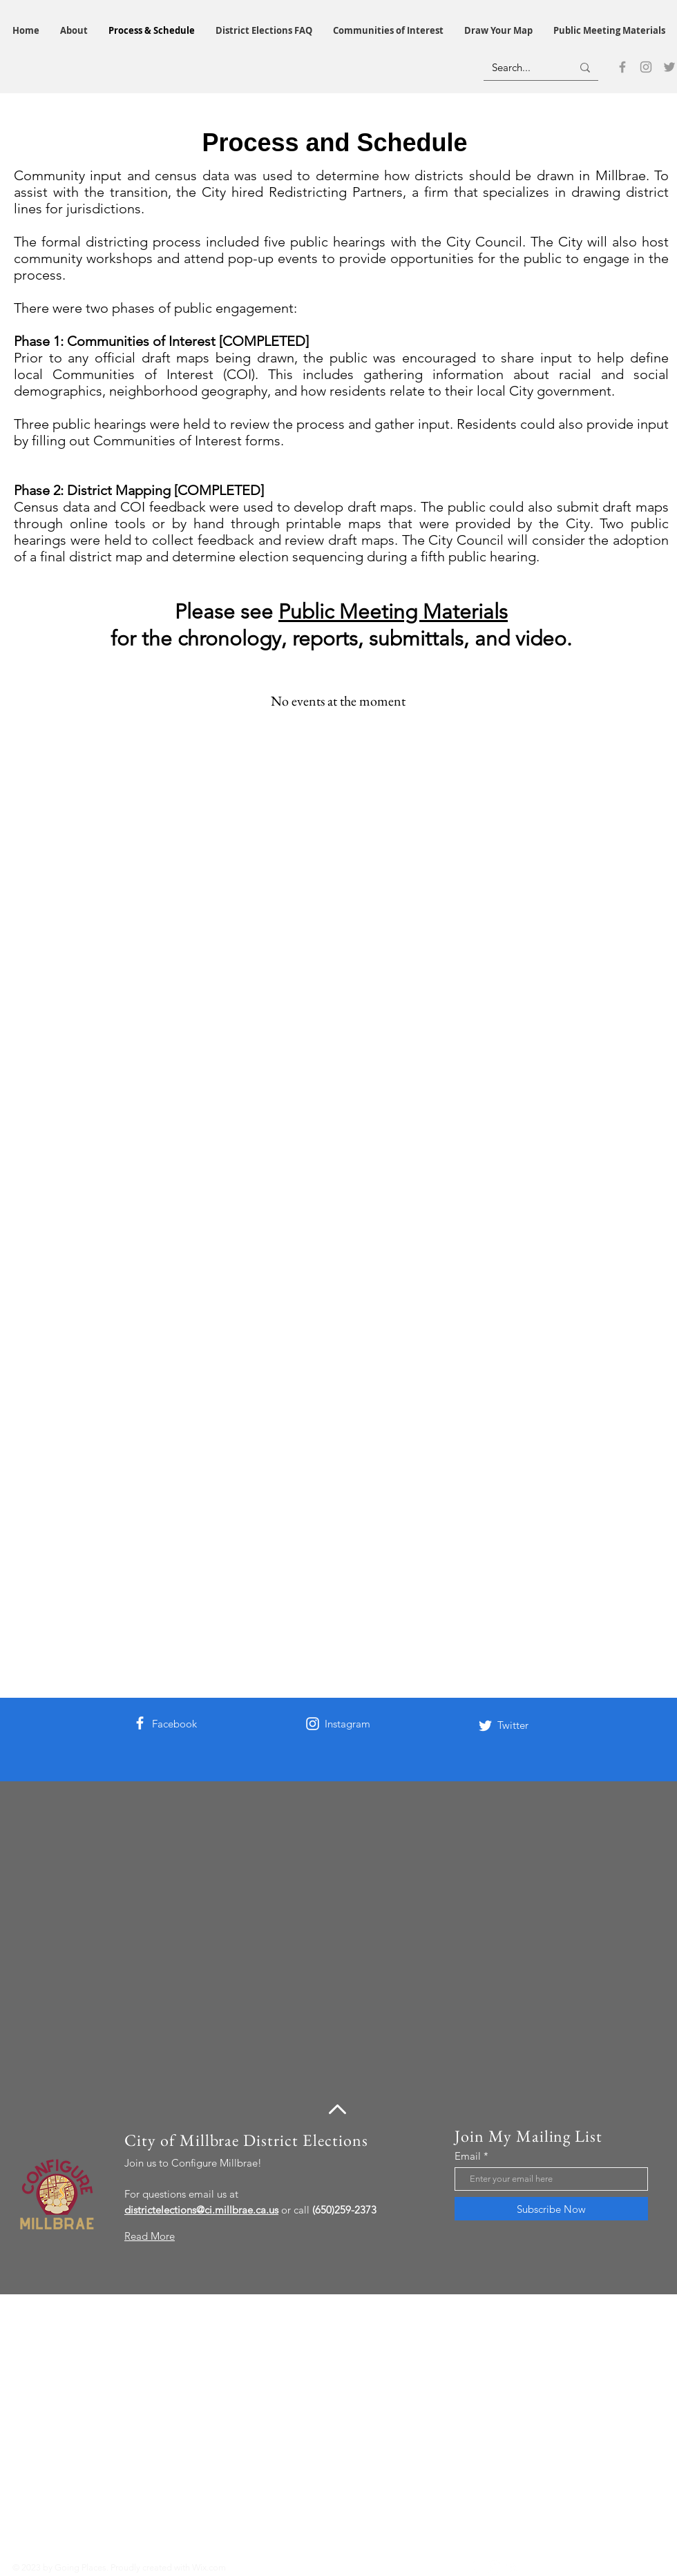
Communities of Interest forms (186, 440)
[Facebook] (622, 67)
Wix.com (209, 2567)
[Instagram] (646, 67)
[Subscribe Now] (551, 2208)
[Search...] (521, 67)
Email (468, 2156)
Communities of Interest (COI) (154, 374)
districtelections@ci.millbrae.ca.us (201, 2209)
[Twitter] (669, 67)
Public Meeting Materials (393, 611)
